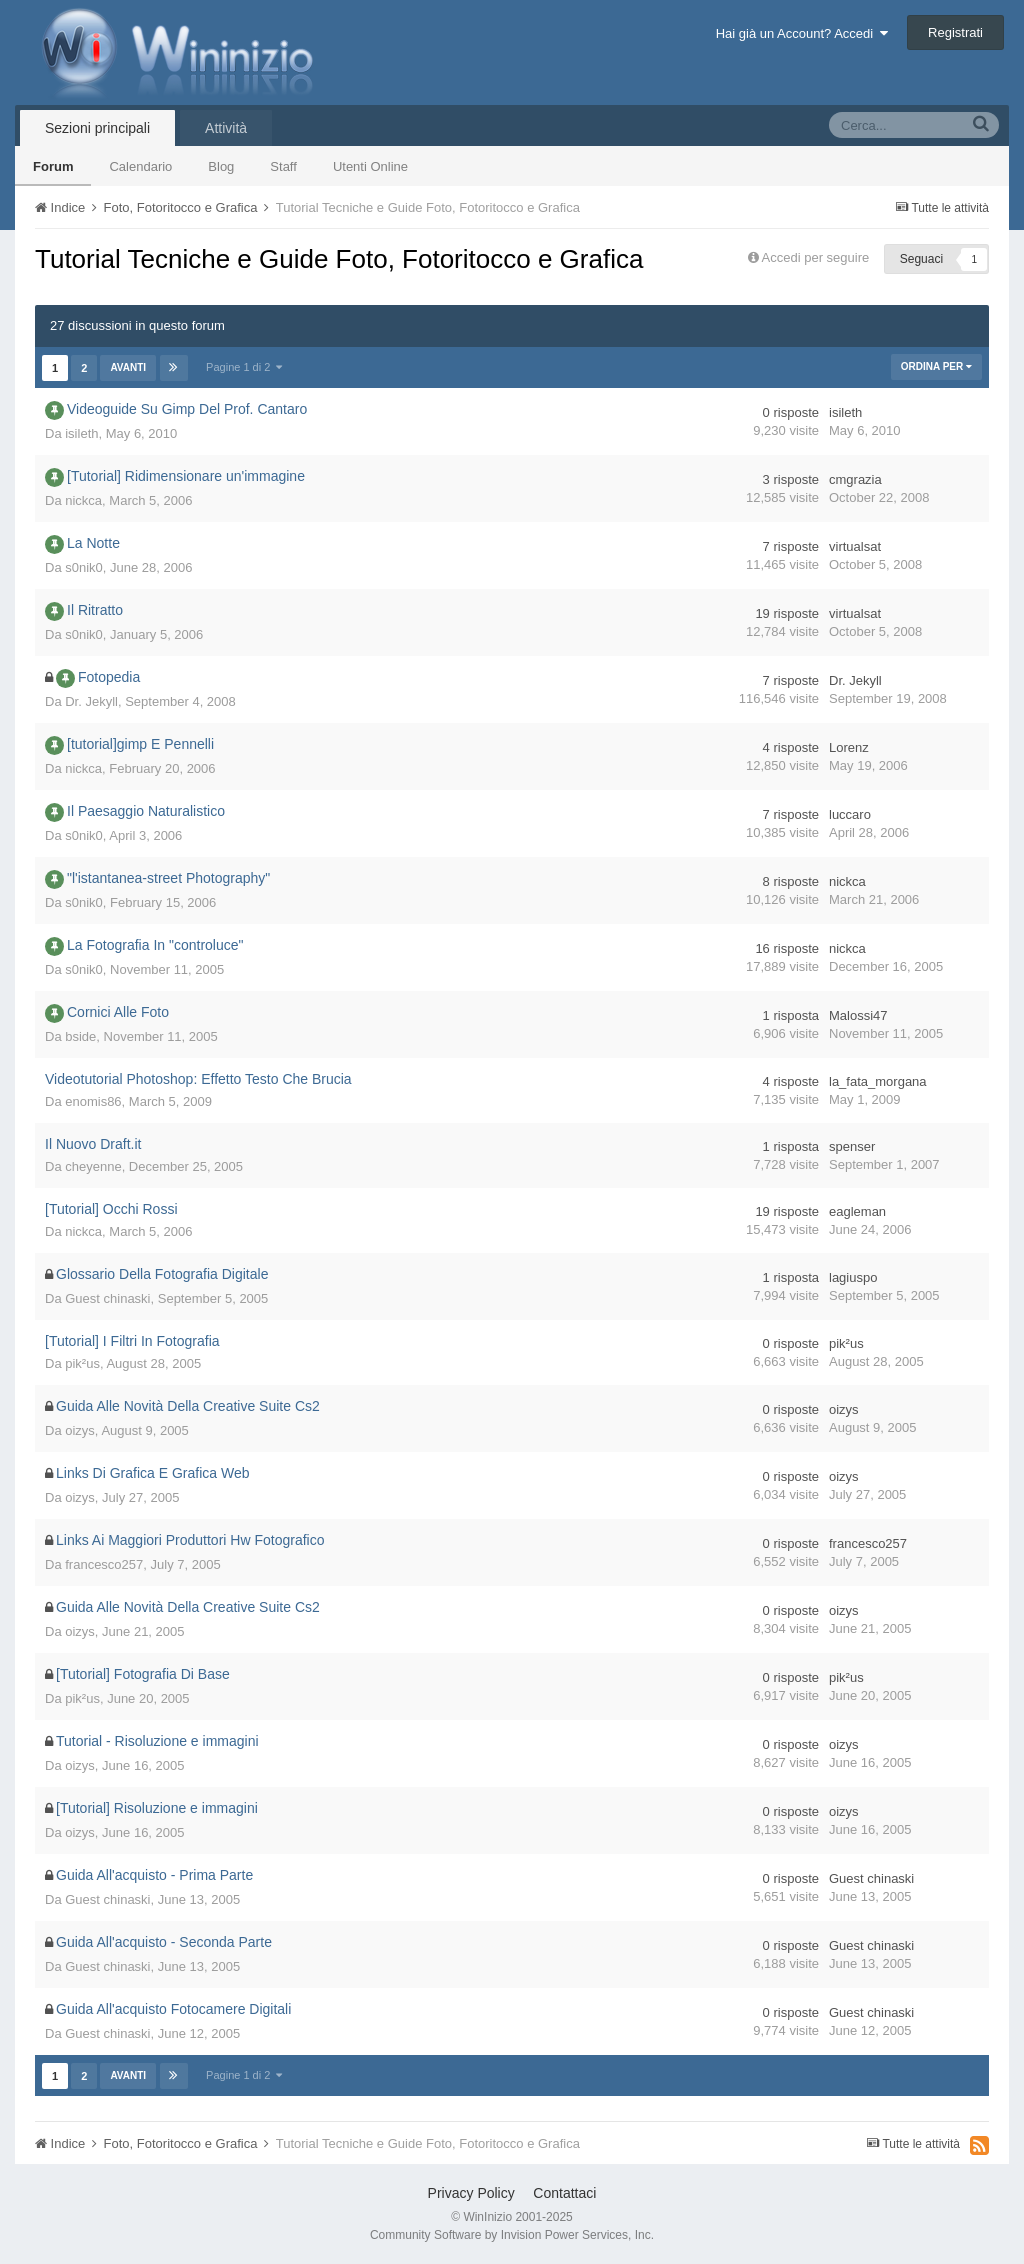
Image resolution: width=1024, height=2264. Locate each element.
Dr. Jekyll (91, 701)
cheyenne (93, 1166)
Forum (53, 166)
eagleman (857, 1211)
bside (80, 1036)
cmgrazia (855, 479)
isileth (81, 433)
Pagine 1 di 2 (244, 367)
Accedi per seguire (817, 257)
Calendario (140, 166)
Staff (283, 166)
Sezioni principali (97, 128)
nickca (83, 500)
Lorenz (849, 747)
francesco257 (104, 1564)
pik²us (82, 1363)
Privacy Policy (471, 2193)
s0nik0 (84, 567)
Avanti (128, 367)
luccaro (850, 814)
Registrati (955, 32)
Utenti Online (370, 166)
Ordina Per (936, 366)
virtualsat (855, 546)
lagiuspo (853, 1277)
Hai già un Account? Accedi (802, 33)
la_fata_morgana (878, 1081)
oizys (80, 1430)
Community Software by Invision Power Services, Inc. (512, 2235)
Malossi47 (858, 1015)
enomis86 (93, 1101)
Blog (221, 166)
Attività (226, 128)
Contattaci (564, 2193)
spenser (852, 1146)
